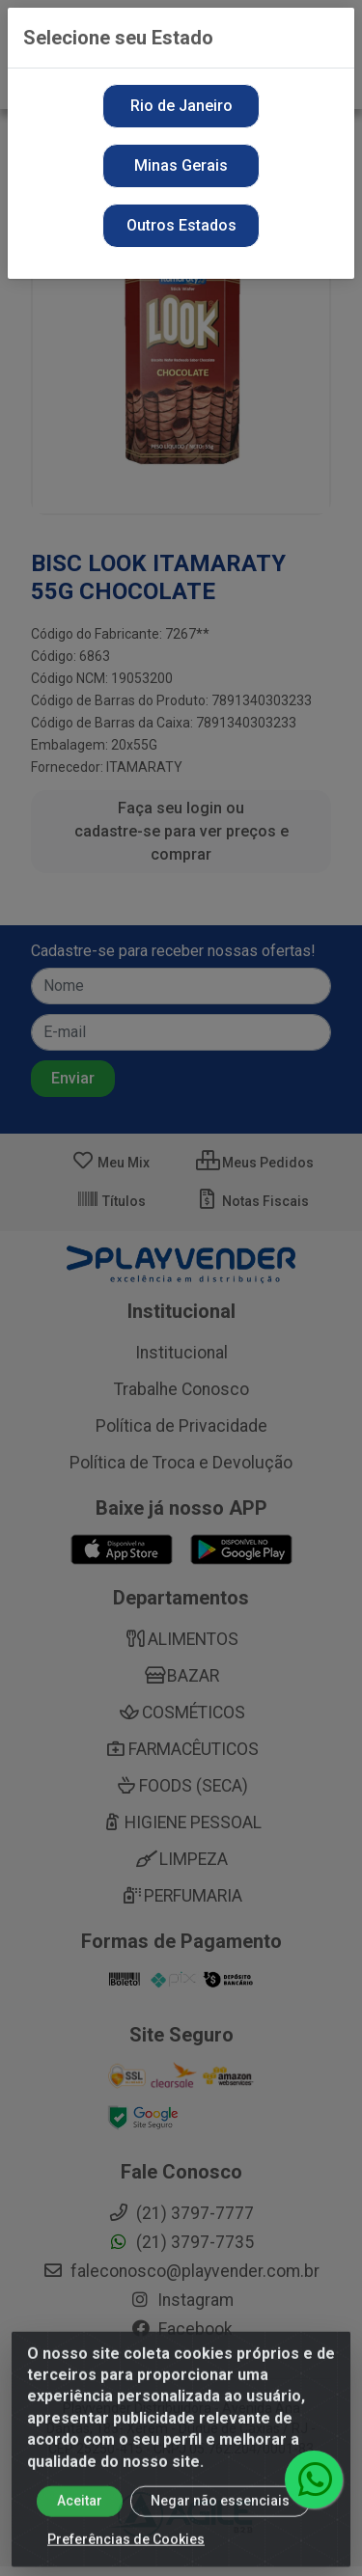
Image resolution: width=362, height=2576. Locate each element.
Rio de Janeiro (181, 105)
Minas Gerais (181, 165)
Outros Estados (181, 225)
